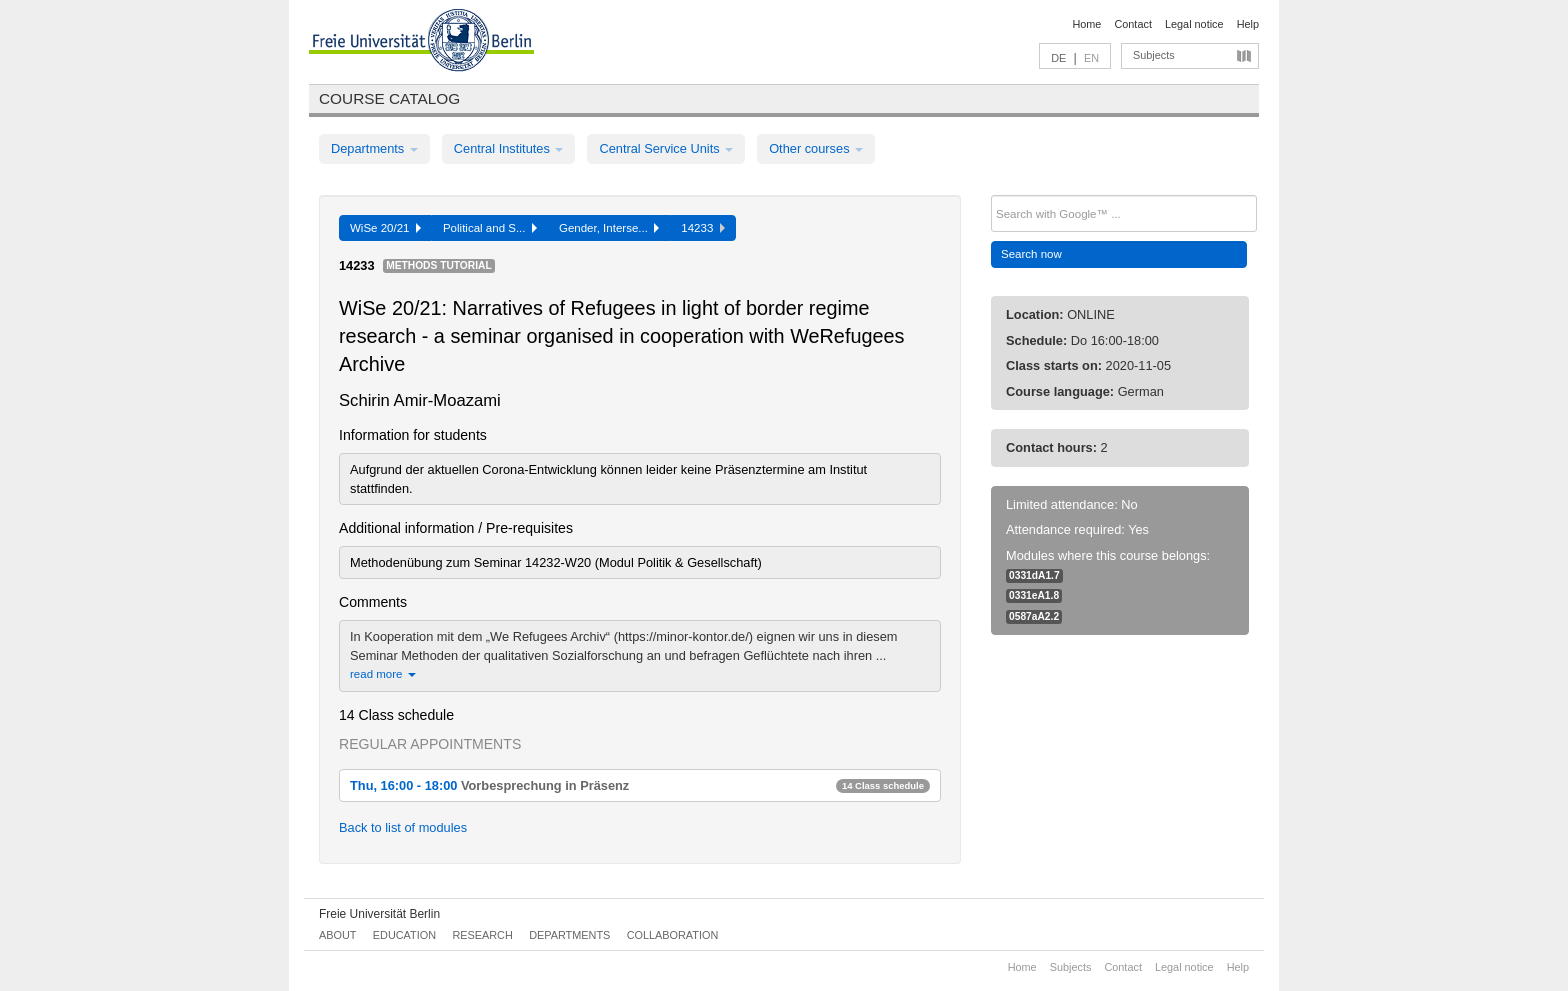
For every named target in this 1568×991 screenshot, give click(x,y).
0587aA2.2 (1034, 616)
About (337, 935)
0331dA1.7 (1034, 575)
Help (1248, 24)
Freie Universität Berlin (379, 914)
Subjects (1154, 55)
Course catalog (389, 98)
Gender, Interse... (609, 228)
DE (1058, 58)
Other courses (816, 148)
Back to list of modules (403, 827)
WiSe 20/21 (385, 228)
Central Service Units (666, 148)
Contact (1132, 24)
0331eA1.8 (1034, 595)
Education (404, 935)
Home (1086, 24)
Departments (374, 148)
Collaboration (673, 935)
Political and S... (490, 228)
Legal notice (1194, 24)
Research (482, 935)
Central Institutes (509, 148)
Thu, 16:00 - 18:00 (640, 785)
